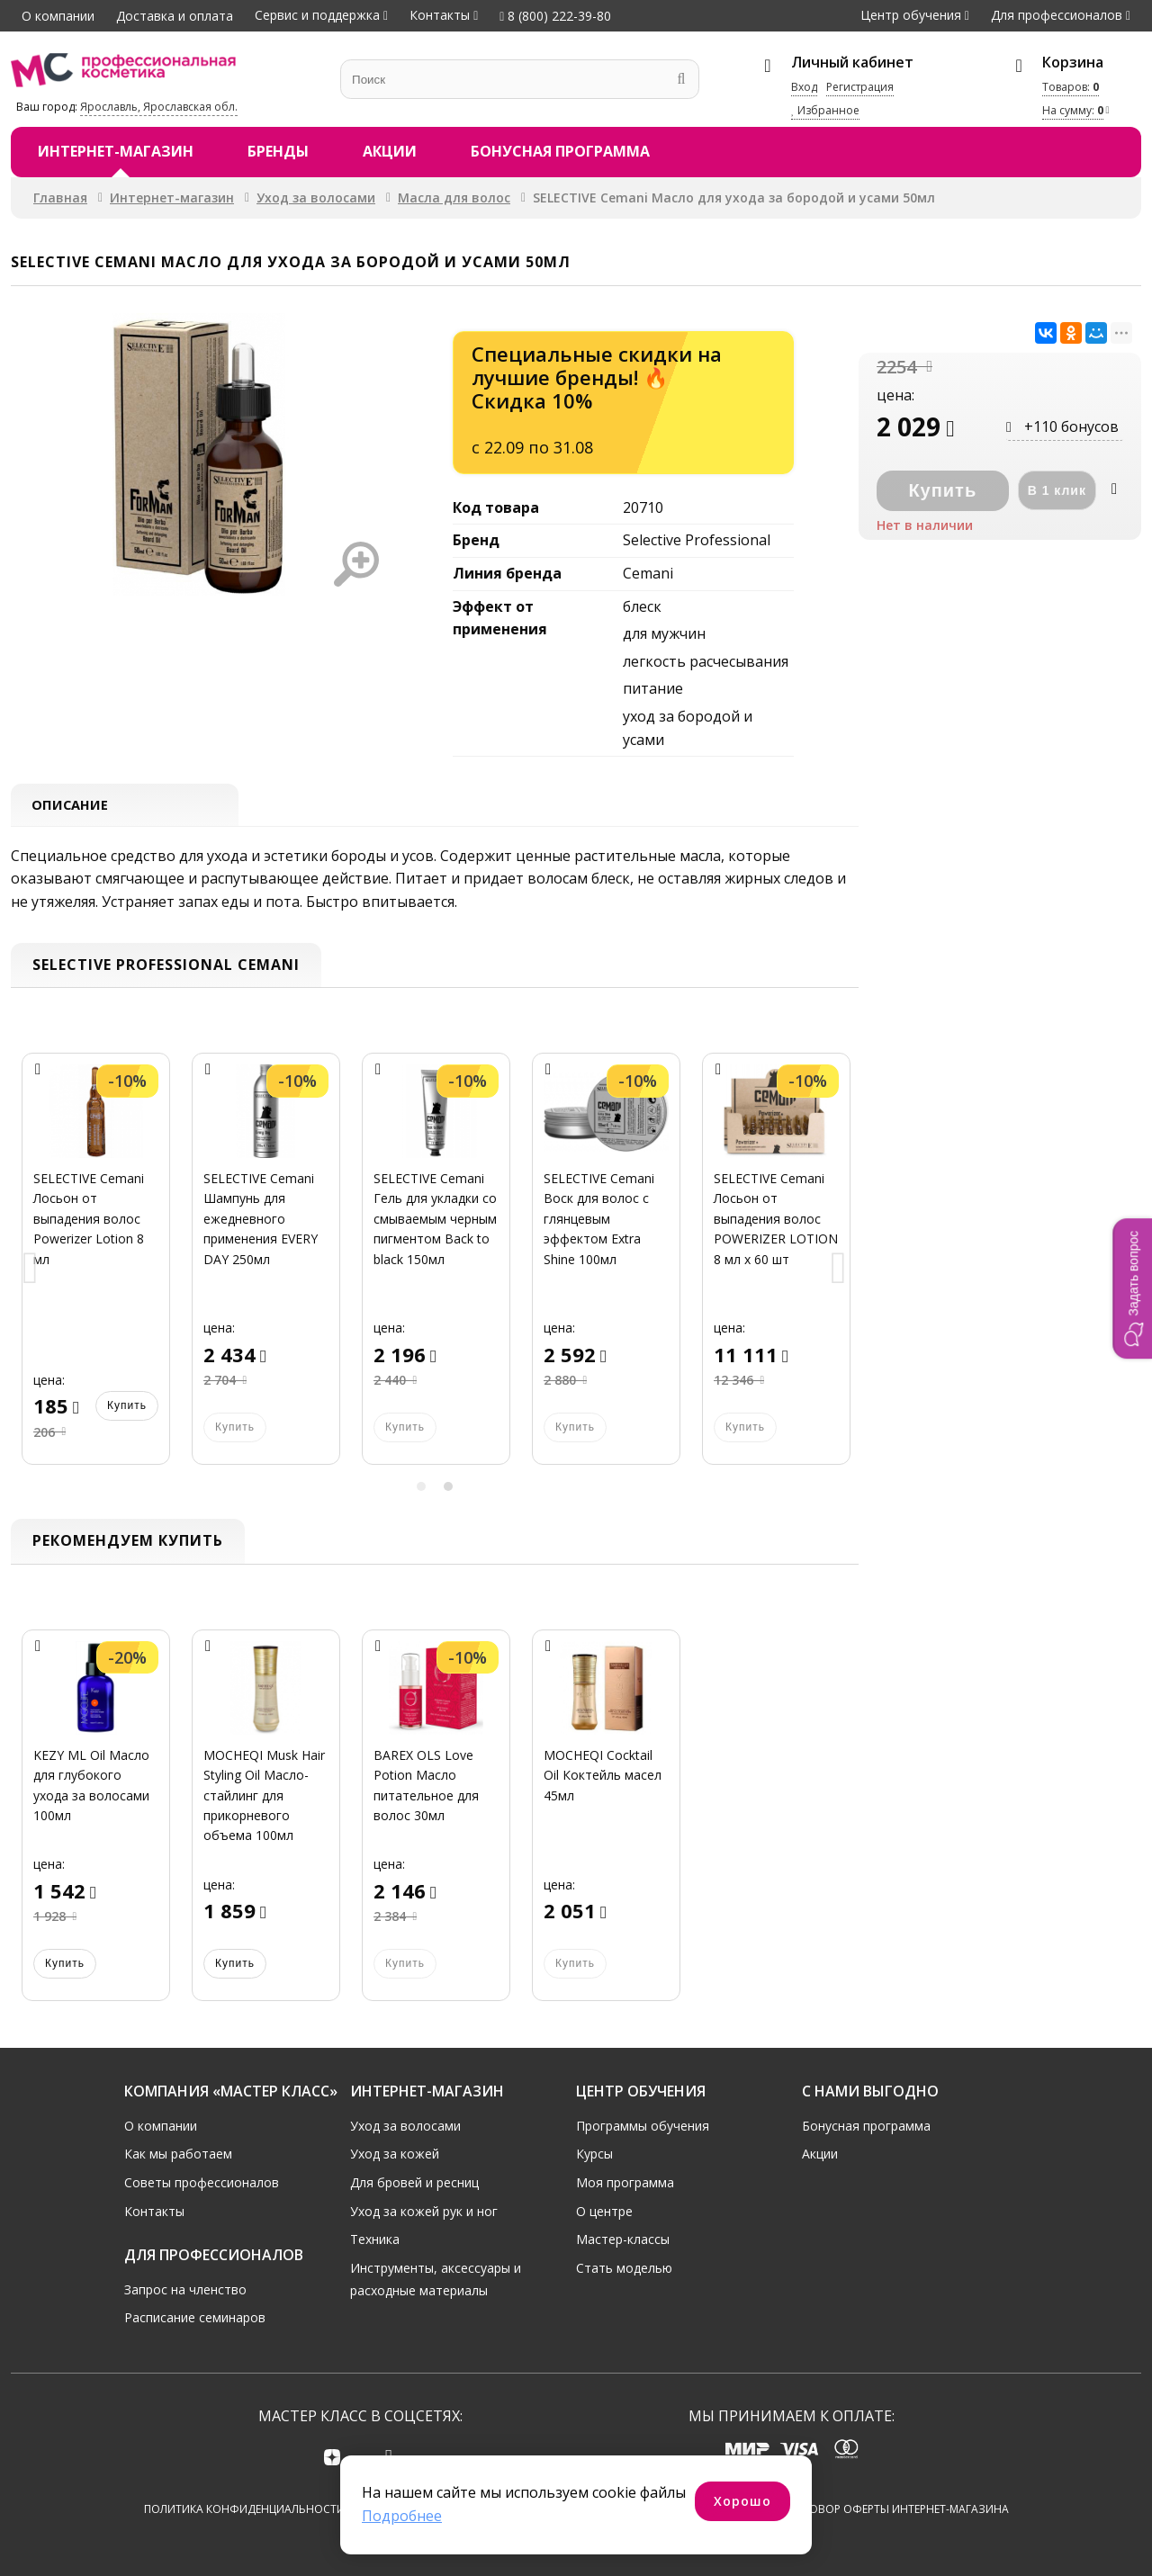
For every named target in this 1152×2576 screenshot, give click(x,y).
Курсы (594, 2153)
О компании (58, 15)
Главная (60, 197)
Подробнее (402, 2516)
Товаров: (1070, 86)
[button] (1132, 1287)
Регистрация (860, 86)
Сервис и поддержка (317, 14)
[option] (96, 1272)
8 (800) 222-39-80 (555, 15)
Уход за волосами (315, 197)
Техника (375, 2238)
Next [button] (839, 1273)
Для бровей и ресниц (414, 2181)
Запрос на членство (185, 2288)
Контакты (440, 14)
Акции (390, 151)
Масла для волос (454, 197)
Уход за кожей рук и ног (424, 2210)
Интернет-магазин (116, 151)
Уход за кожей (394, 2153)
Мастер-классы (623, 2238)
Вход (804, 86)
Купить (127, 1409)
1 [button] (421, 1489)
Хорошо (742, 2500)
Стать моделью (624, 2266)
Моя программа (625, 2181)
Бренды (278, 151)
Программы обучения (642, 2124)
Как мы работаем (178, 2153)
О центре (604, 2210)
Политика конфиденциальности (244, 2509)
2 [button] (448, 1489)
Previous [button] (31, 1273)
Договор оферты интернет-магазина (898, 2509)
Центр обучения (910, 14)
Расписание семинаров (195, 2317)
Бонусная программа (560, 151)
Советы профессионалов (201, 2181)
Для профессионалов (1056, 14)
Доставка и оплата (174, 15)
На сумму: (1072, 110)
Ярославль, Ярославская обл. (159, 106)
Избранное (825, 110)
